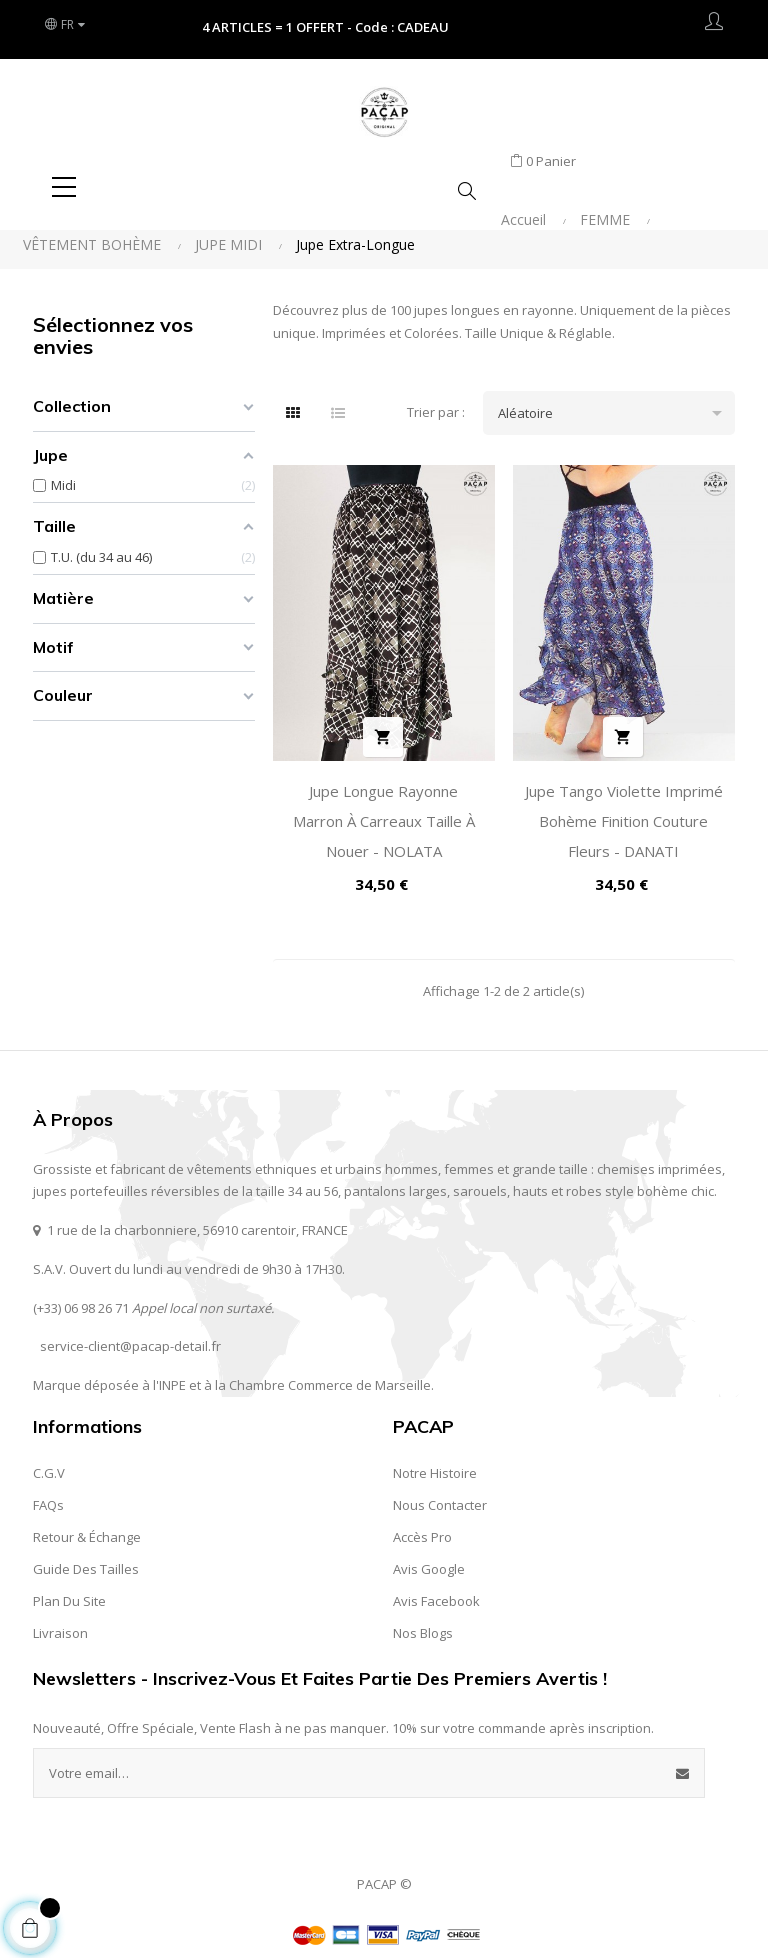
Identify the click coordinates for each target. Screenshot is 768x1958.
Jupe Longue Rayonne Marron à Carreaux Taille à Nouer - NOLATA (384, 809)
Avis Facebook (436, 1589)
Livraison (60, 1621)
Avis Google (429, 1557)
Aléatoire (616, 401)
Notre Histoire (435, 1461)
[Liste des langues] (68, 25)
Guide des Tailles (86, 1557)
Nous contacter (440, 1493)
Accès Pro (422, 1525)
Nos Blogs (423, 1621)
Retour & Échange (87, 1525)
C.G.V (49, 1461)
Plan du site (69, 1589)
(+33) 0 (52, 1296)
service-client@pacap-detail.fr (130, 1335)
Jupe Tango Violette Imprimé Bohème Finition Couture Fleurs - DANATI (624, 809)
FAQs (48, 1493)
